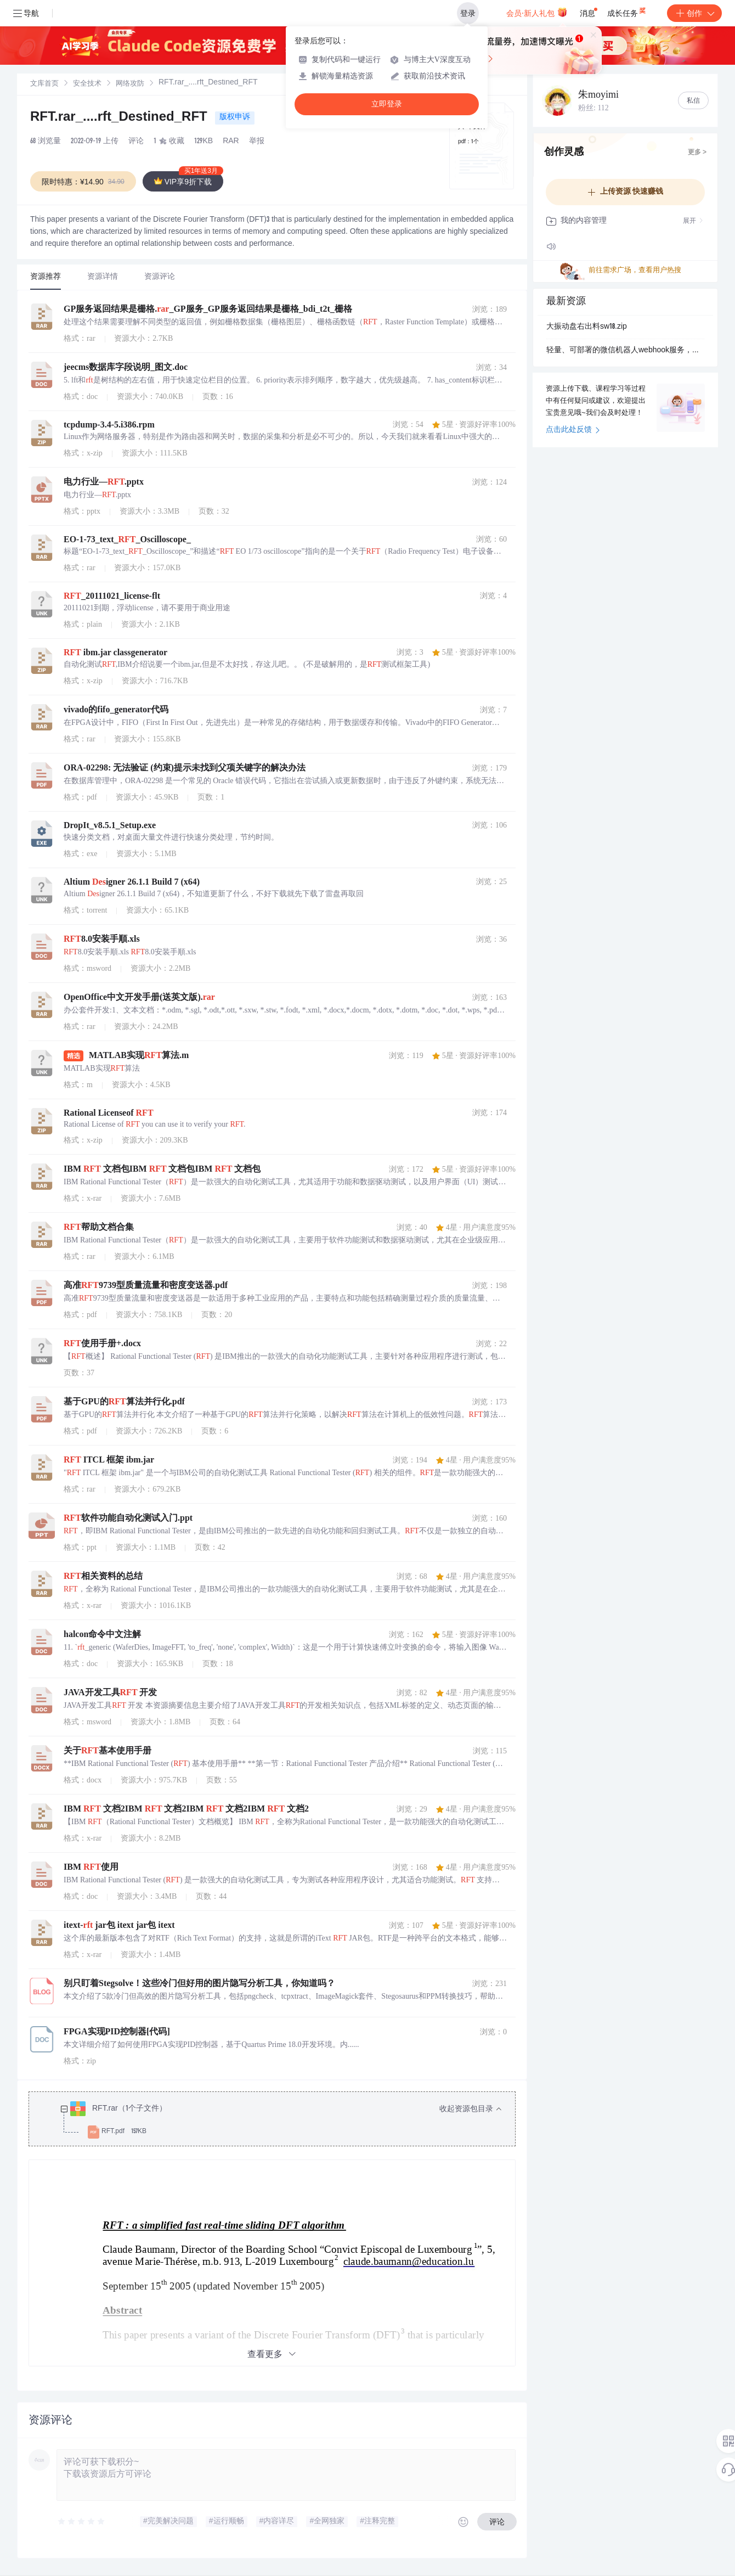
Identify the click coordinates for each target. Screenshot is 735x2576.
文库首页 (44, 84)
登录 (468, 13)
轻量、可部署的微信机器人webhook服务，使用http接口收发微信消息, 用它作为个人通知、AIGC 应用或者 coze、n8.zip (625, 351)
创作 (694, 13)
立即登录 (386, 104)
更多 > (697, 152)
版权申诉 (234, 117)
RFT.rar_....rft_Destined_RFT (120, 118)
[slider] (81, 2521)
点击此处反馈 (573, 430)
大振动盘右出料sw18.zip (586, 327)
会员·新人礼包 (536, 12)
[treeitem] (281, 2120)
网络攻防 (130, 84)
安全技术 (87, 84)
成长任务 (627, 11)
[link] (44, 84)
